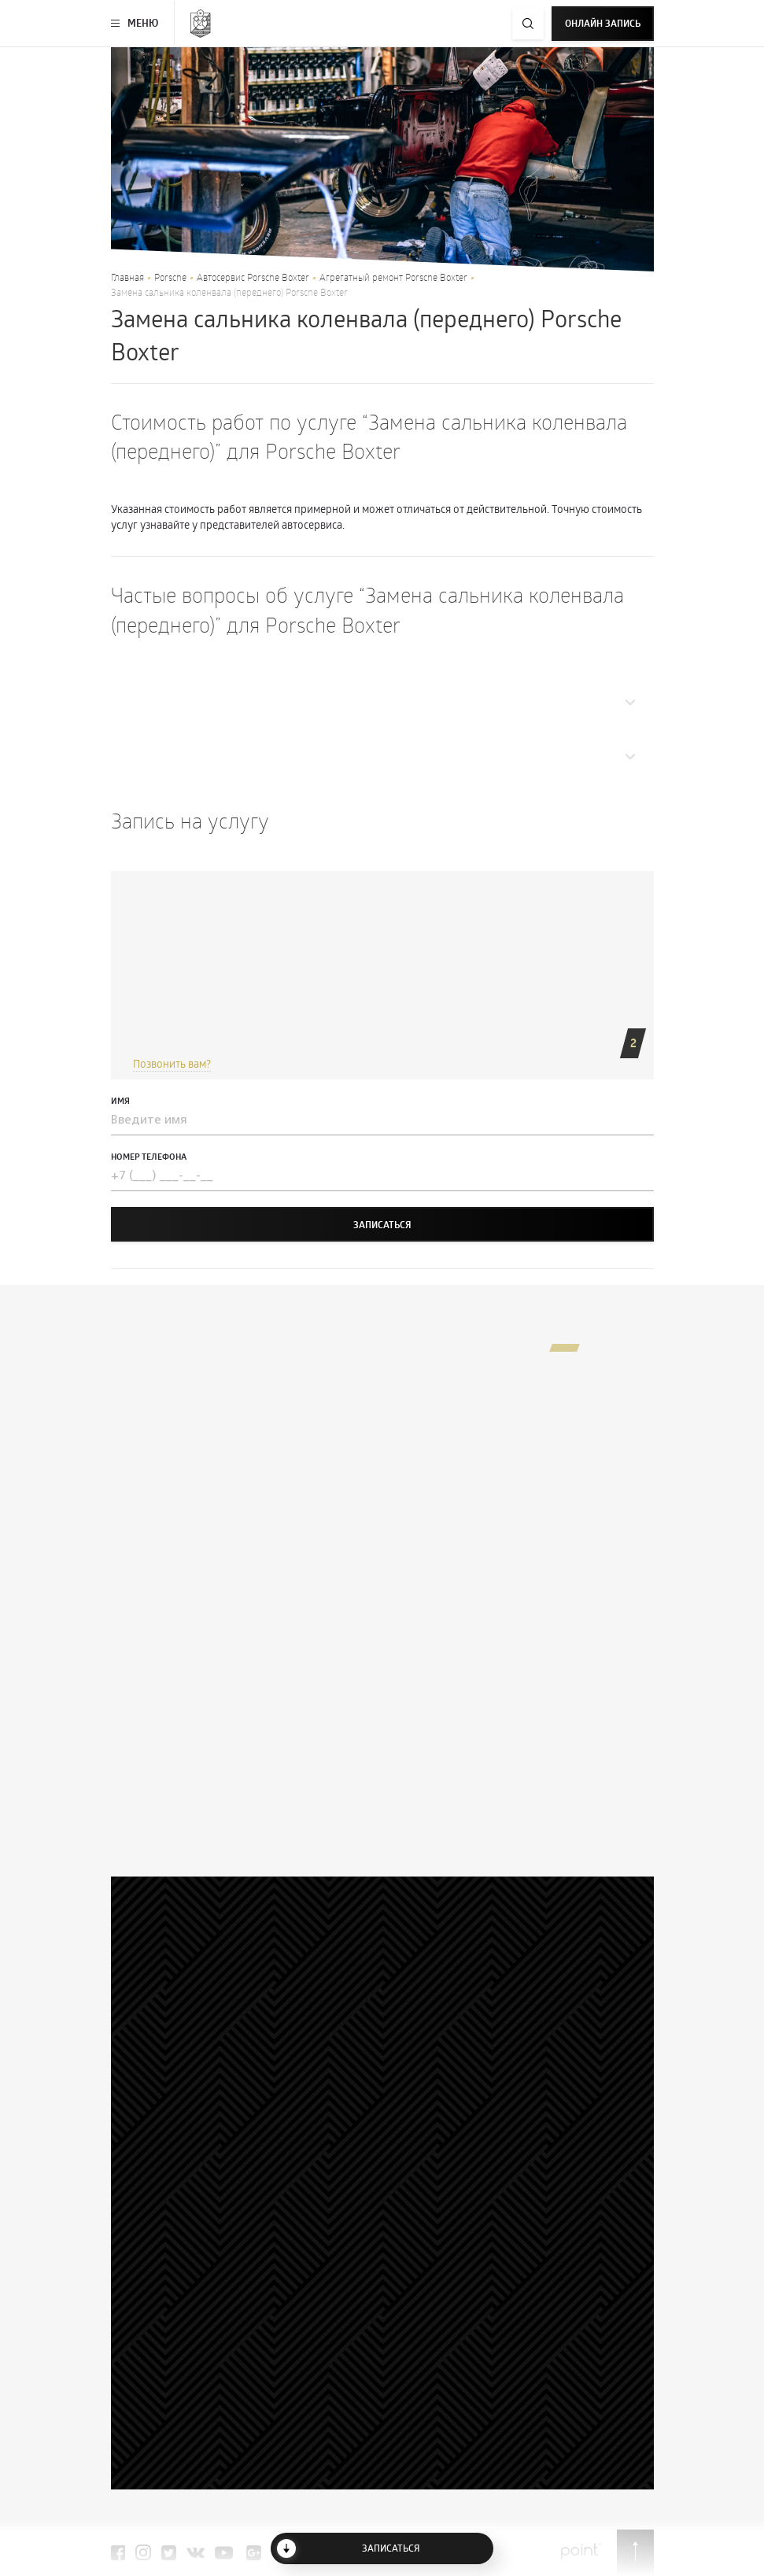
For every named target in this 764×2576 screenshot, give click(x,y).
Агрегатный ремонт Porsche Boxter (393, 277)
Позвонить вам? (172, 1063)
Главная (127, 277)
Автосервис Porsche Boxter (253, 277)
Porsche (170, 277)
